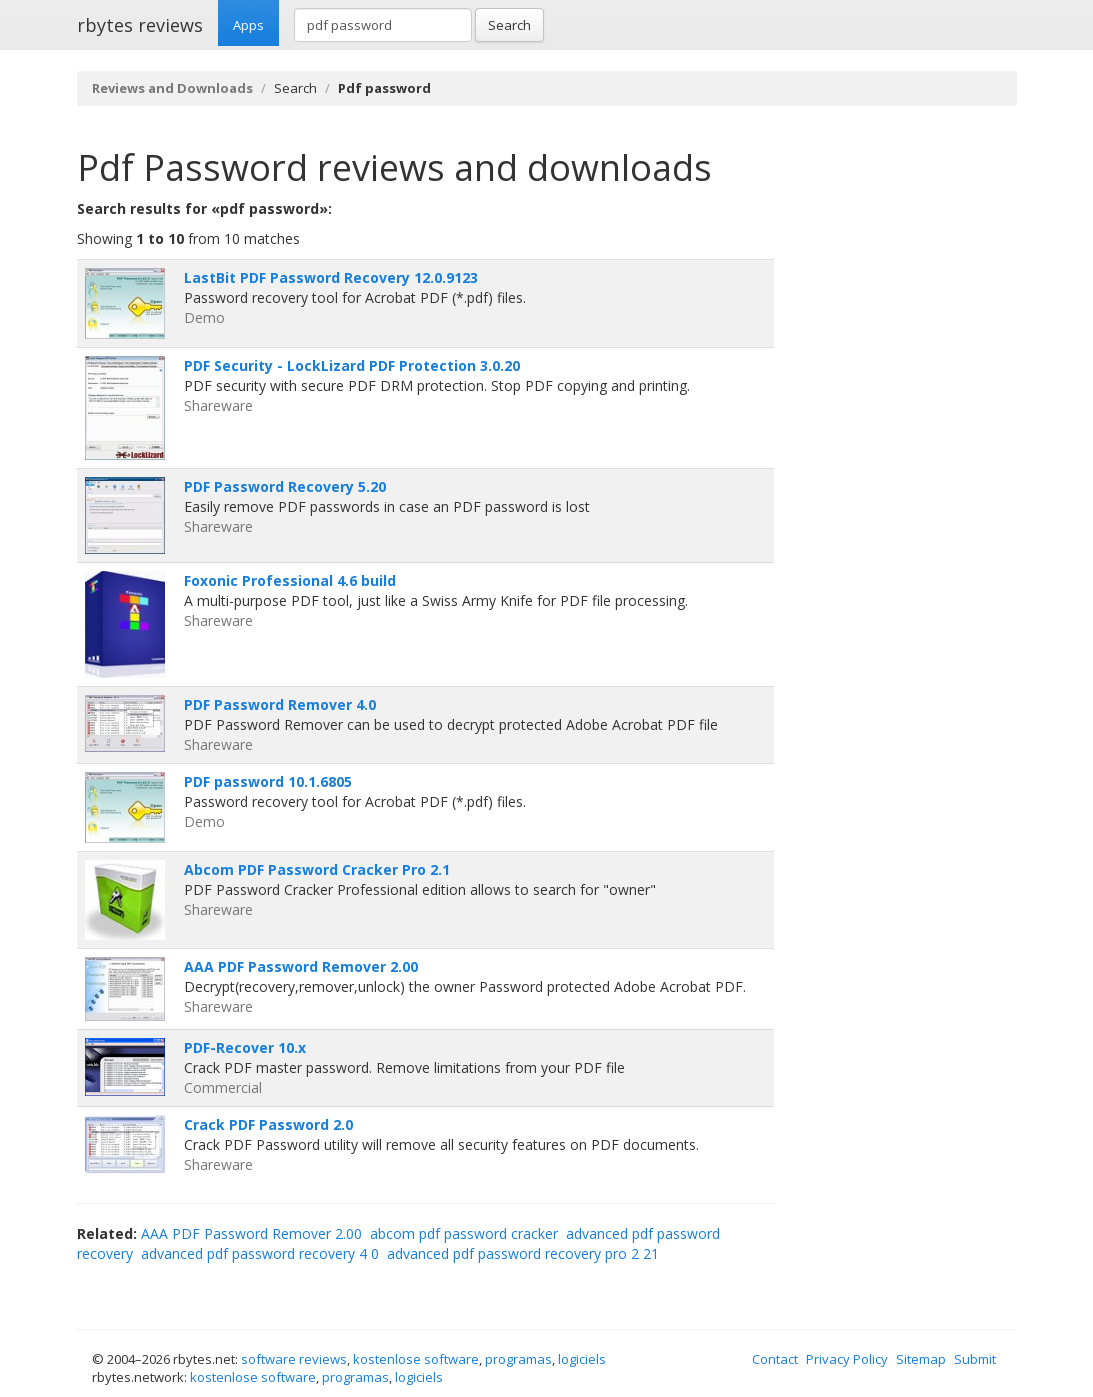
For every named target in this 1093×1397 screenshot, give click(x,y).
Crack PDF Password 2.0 (268, 1124)
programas (518, 1359)
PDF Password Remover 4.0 (280, 704)
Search (509, 25)
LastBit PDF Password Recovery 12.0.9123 (331, 277)
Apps (248, 25)
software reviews (294, 1359)
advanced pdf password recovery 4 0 (260, 1253)
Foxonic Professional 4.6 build (290, 580)
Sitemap (921, 1359)
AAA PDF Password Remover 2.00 (301, 966)
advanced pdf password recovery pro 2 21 (523, 1253)
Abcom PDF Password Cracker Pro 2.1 (317, 869)
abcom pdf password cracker (464, 1233)
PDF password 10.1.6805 (268, 781)
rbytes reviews (140, 25)
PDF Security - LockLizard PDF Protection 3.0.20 (352, 365)
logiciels (582, 1359)
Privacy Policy (847, 1359)
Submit (975, 1359)
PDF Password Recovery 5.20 (285, 486)
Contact (775, 1359)
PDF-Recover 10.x (245, 1047)
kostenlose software (416, 1359)
